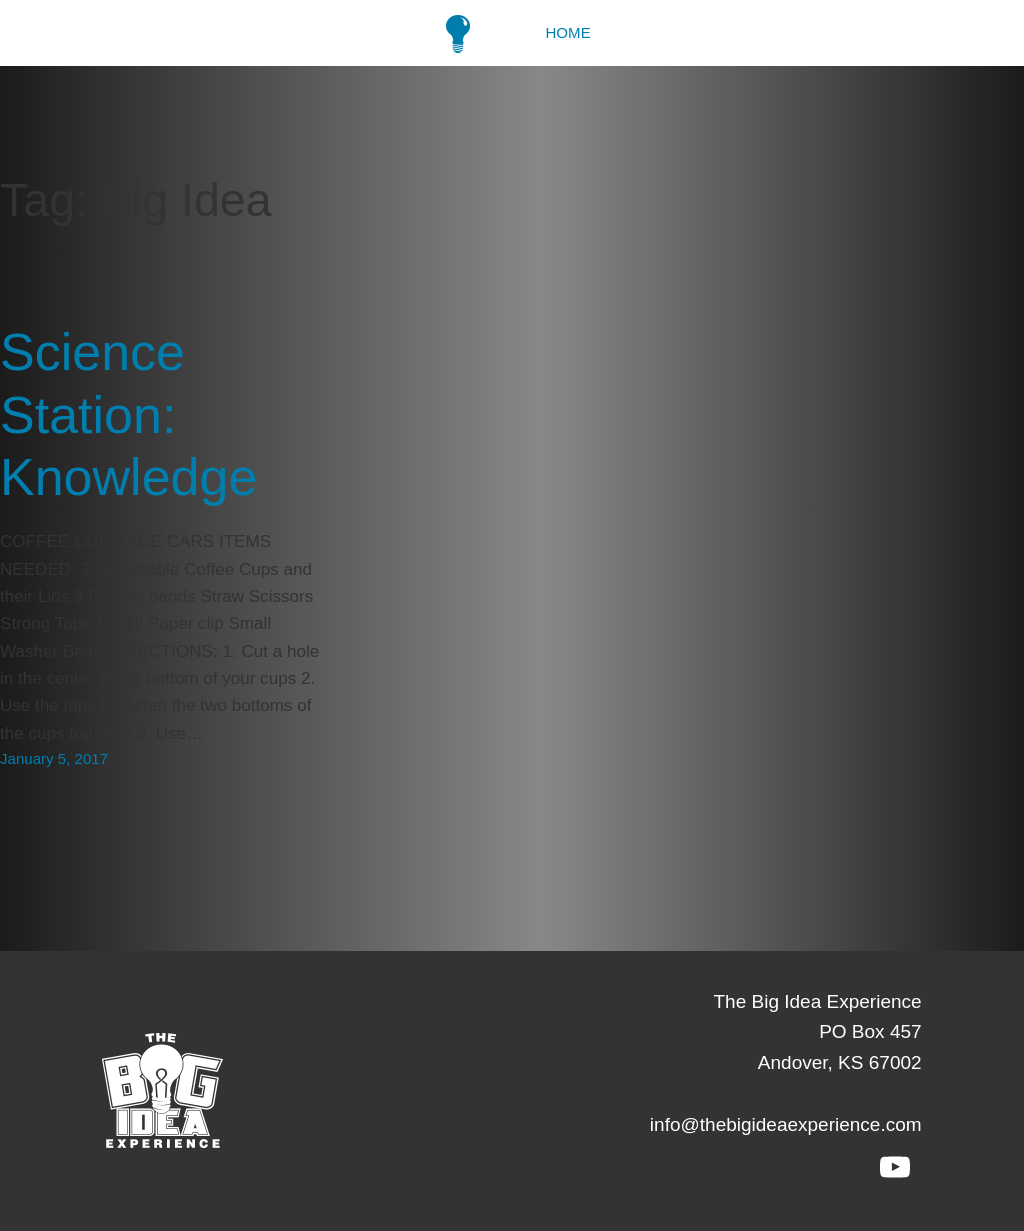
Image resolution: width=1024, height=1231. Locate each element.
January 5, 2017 (54, 758)
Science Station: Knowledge (128, 414)
